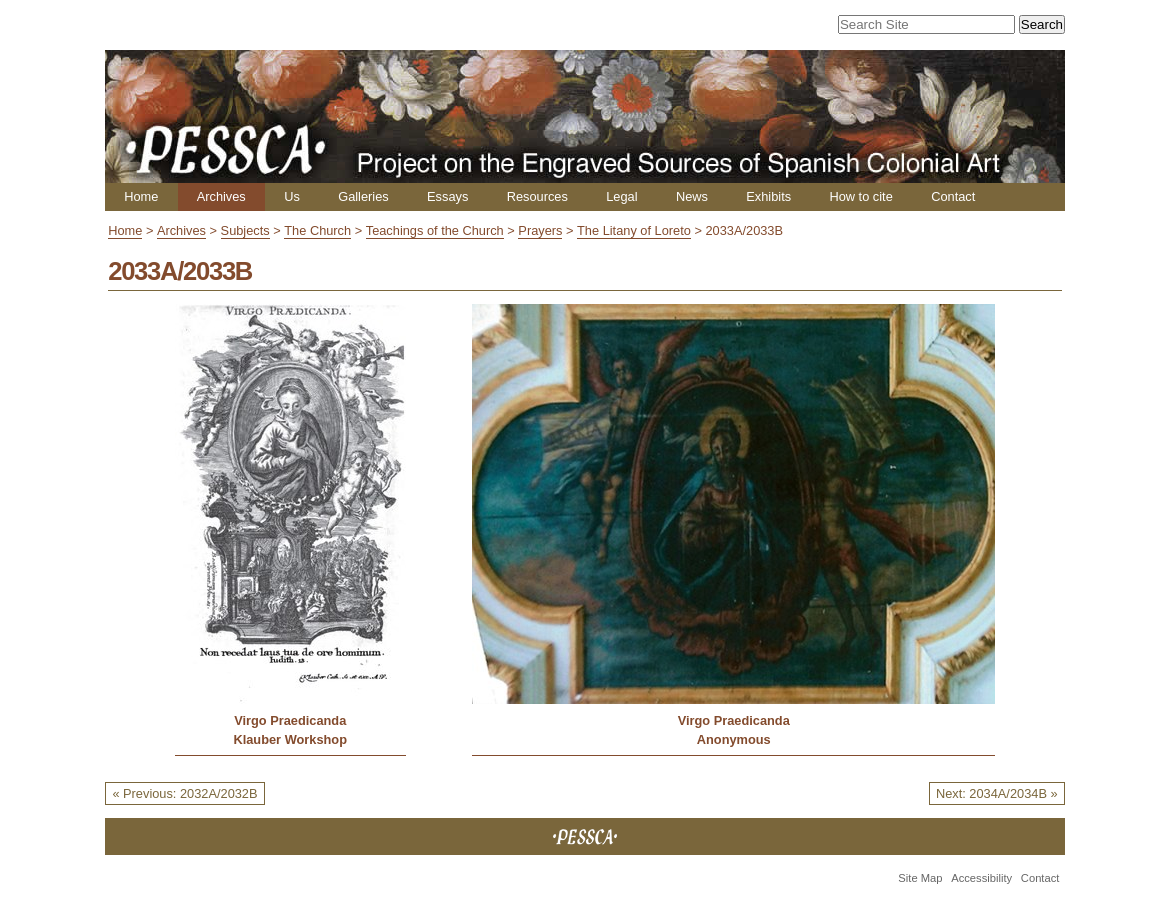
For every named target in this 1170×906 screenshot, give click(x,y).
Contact (953, 196)
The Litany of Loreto (634, 230)
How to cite (860, 196)
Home (141, 196)
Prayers (540, 230)
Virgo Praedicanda (290, 720)
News (692, 196)
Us (292, 196)
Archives (221, 196)
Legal (621, 196)
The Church (317, 230)
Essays (447, 196)
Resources (537, 196)
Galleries (363, 196)
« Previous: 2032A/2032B (184, 793)
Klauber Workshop (290, 739)
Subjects (245, 230)
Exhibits (768, 196)
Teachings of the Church (435, 230)
